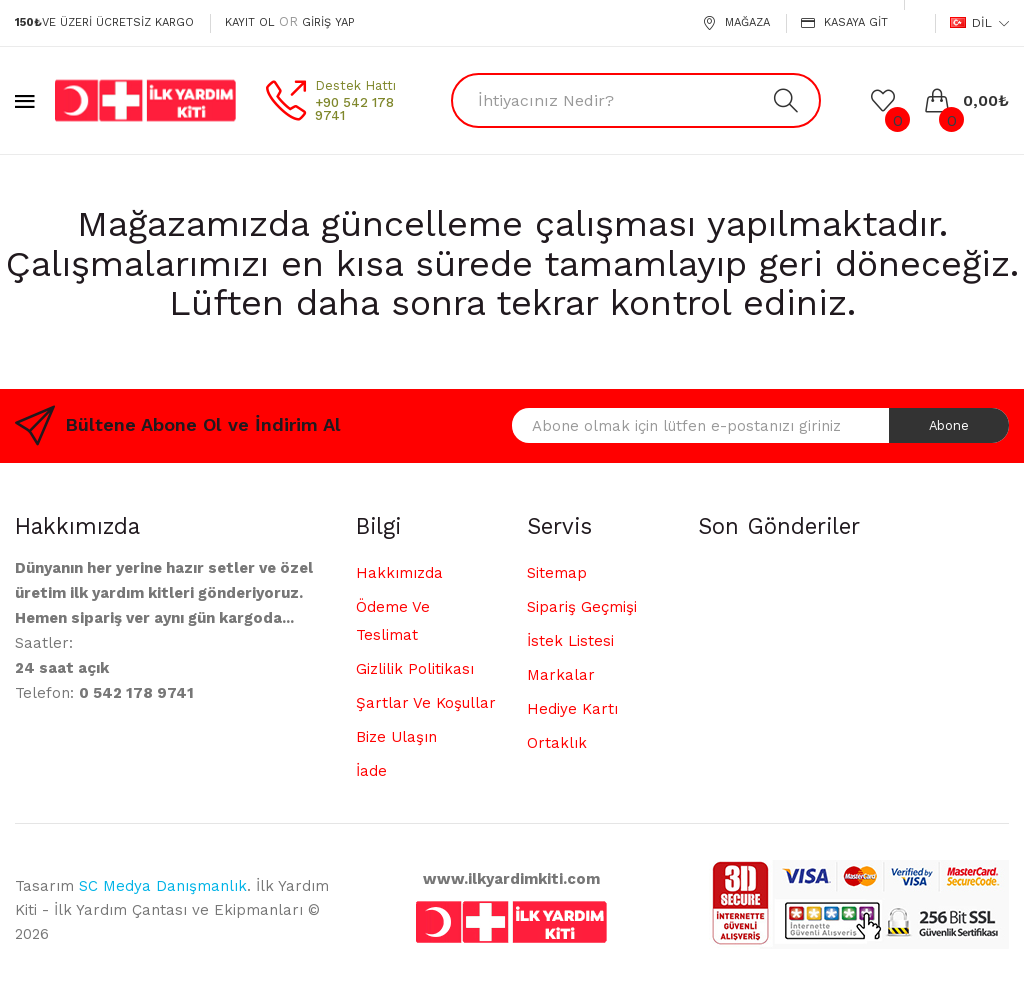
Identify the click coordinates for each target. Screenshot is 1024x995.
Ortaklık (557, 743)
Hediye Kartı (572, 709)
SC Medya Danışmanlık (163, 886)
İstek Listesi (570, 641)
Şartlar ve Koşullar (426, 703)
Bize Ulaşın (396, 737)
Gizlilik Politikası (415, 669)
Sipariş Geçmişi (582, 607)
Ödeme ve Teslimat (393, 621)
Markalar (561, 675)
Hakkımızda (399, 573)
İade (371, 771)
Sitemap (557, 573)
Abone (949, 425)
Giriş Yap (328, 22)
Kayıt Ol (250, 22)
